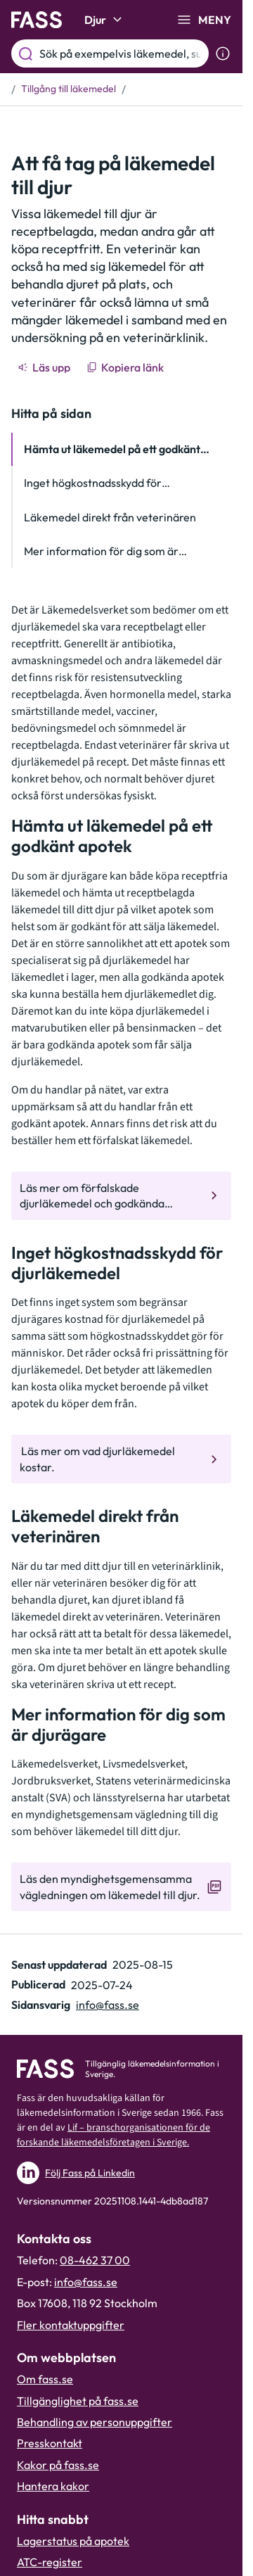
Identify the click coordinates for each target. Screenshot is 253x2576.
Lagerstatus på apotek (73, 2541)
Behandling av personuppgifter (94, 2422)
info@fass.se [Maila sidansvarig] (107, 2005)
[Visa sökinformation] (222, 53)
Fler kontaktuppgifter (70, 2325)
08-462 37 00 (95, 2260)
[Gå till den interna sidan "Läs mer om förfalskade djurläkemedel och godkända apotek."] (121, 1196)
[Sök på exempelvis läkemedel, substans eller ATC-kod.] (121, 53)
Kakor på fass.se (58, 2465)
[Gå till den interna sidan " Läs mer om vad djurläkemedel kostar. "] (121, 1459)
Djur (105, 19)
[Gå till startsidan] (36, 19)
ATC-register (49, 2562)
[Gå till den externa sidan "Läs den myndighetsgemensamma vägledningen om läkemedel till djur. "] (121, 1887)
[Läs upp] (45, 367)
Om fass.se (45, 2379)
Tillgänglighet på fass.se (77, 2401)
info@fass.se (85, 2282)
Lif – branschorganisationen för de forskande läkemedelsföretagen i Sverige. (113, 2135)
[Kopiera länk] (126, 367)
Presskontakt (49, 2443)
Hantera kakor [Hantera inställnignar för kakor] (53, 2486)
